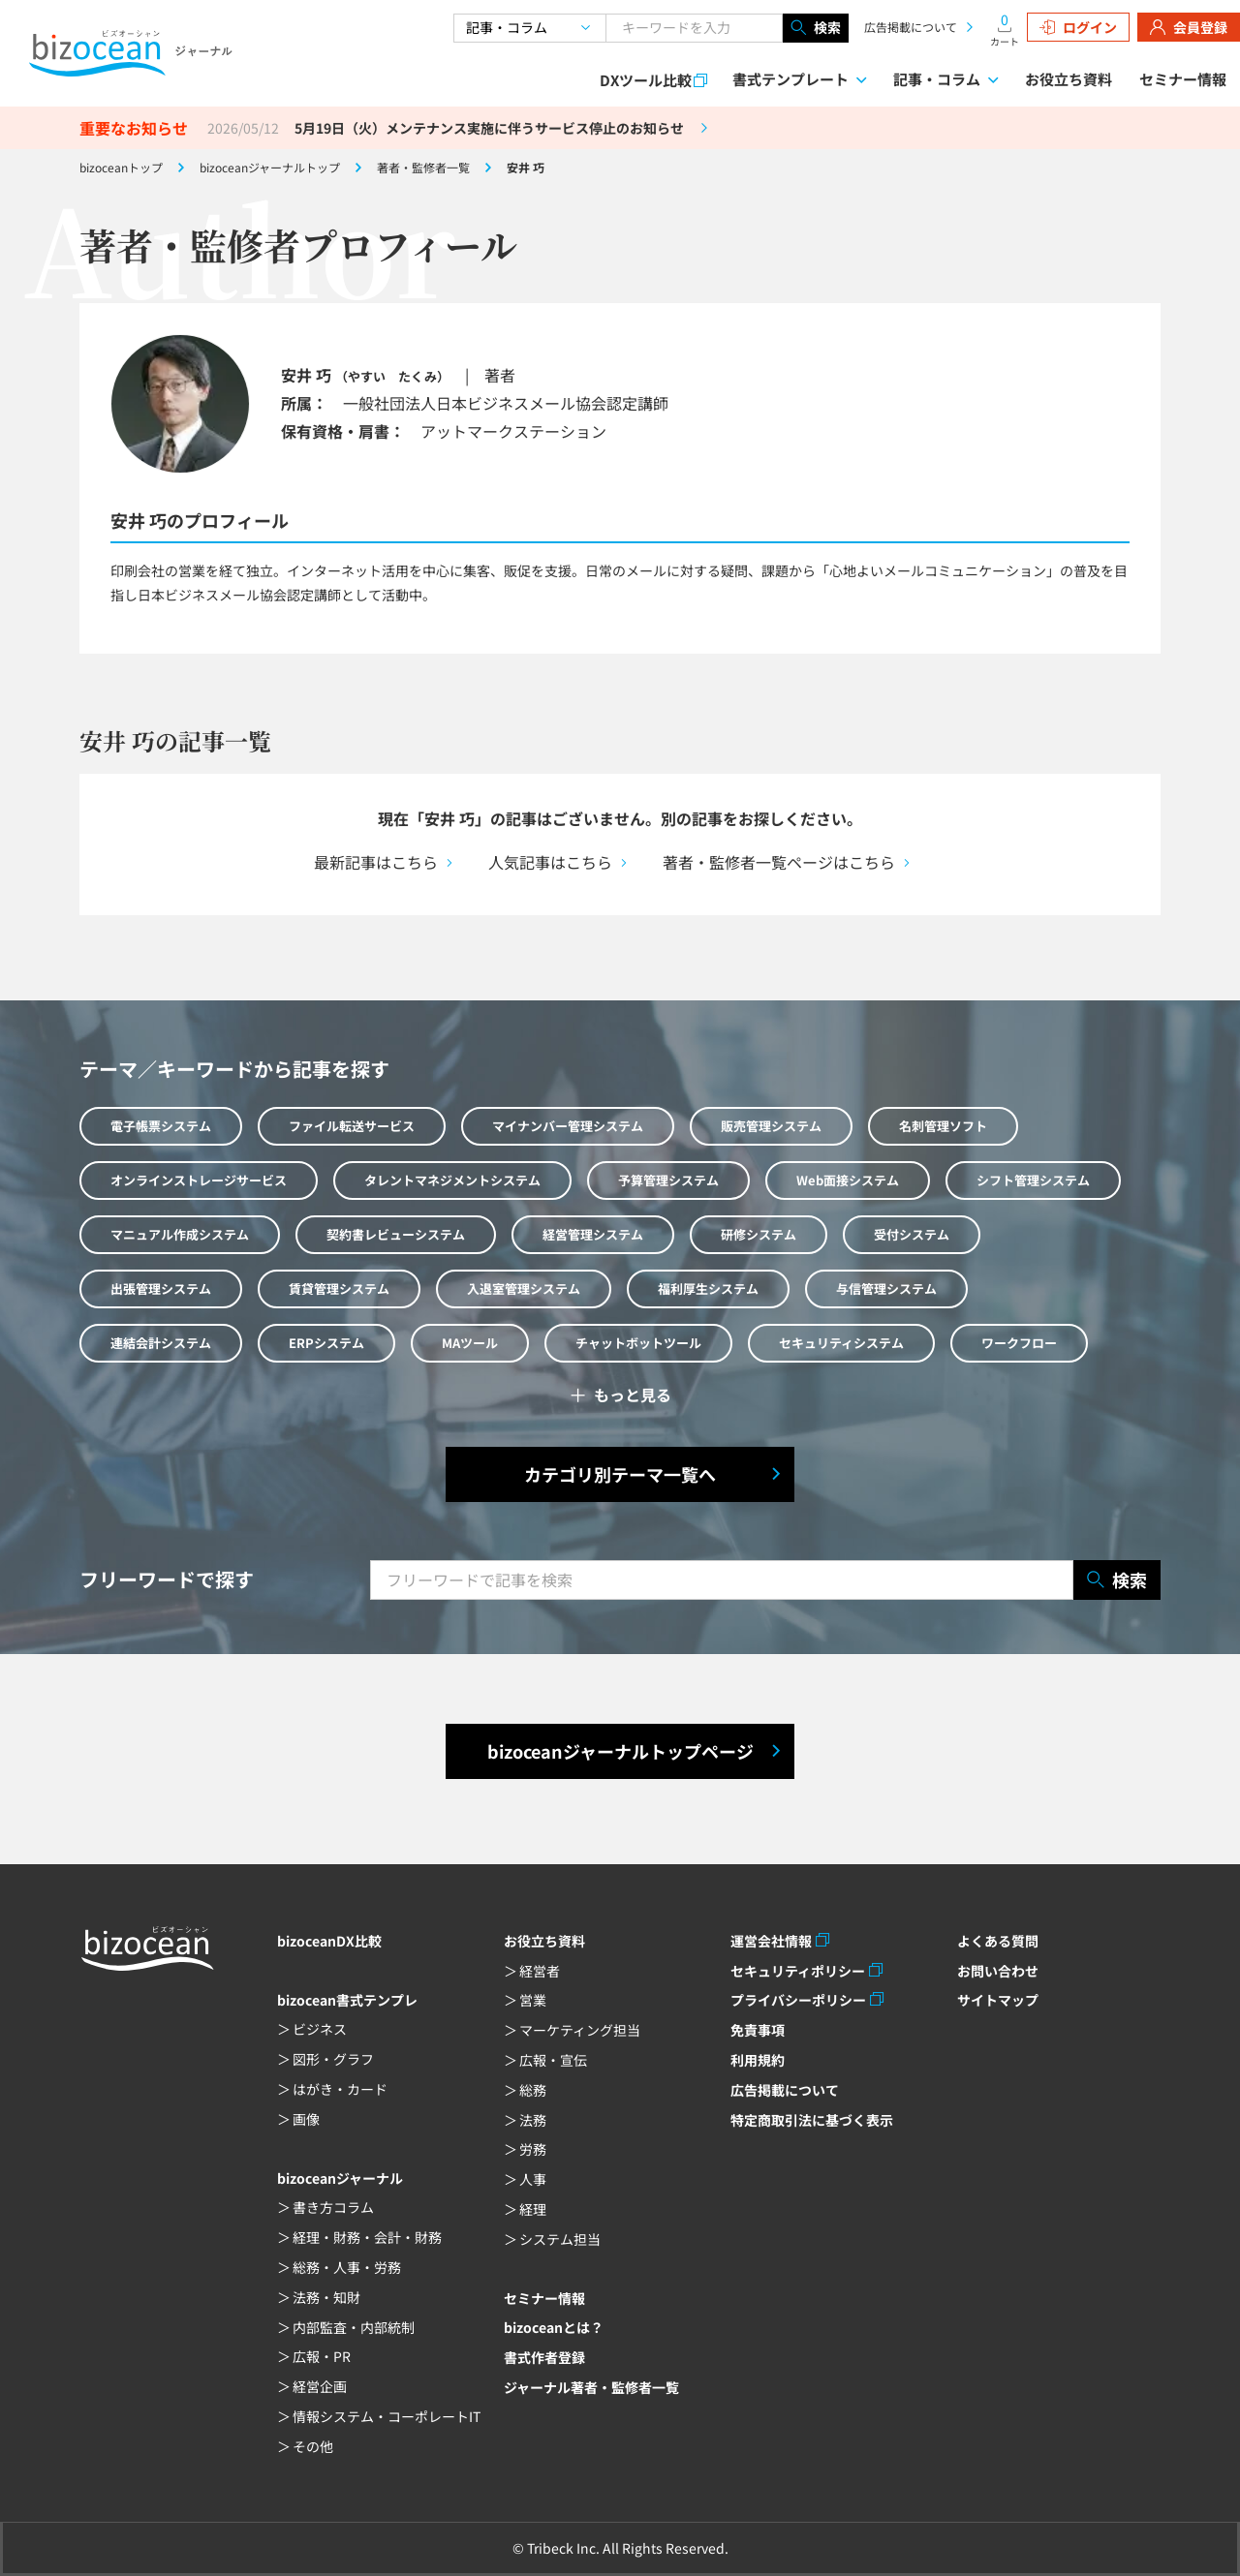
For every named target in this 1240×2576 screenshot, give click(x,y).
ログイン (1078, 27)
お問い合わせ (997, 1970)
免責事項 (757, 2029)
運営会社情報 (771, 1940)
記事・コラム (936, 79)
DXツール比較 (646, 80)
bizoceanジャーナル (340, 2178)
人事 (532, 2179)
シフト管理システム (1033, 1180)
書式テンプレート (790, 79)
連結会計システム (160, 1343)
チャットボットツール (638, 1343)
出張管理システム (160, 1288)
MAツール (470, 1343)
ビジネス (320, 2029)
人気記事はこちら (550, 862)
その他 (313, 2446)
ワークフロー (1019, 1343)
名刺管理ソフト (943, 1126)
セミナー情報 (1182, 79)
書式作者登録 (544, 2357)
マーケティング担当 (579, 2029)
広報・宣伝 (553, 2060)
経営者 (539, 1970)
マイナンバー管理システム (567, 1126)
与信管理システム (886, 1288)
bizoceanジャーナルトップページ (620, 1750)
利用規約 (757, 2060)
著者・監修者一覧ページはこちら (779, 862)
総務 (532, 2090)
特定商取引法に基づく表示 (811, 2120)
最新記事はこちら (376, 862)
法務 (532, 2120)
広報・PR (322, 2356)
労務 (532, 2149)
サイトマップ (997, 1999)
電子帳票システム (160, 1126)
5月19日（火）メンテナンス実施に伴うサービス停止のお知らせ (489, 128)
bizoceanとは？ (554, 2327)
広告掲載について (910, 26)
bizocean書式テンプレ (347, 1999)
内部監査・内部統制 (354, 2327)
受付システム (911, 1234)
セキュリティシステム (841, 1343)
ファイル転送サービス (352, 1126)
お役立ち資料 (1068, 79)
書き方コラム (333, 2207)
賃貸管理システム (339, 1288)
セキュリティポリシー (797, 1970)
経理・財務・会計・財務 (367, 2237)
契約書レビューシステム (395, 1234)
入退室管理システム (523, 1288)
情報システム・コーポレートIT (386, 2416)
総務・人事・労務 (347, 2267)
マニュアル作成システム (179, 1234)
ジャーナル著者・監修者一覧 (591, 2387)
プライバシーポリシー (798, 1999)
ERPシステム (326, 1343)
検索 (815, 28)
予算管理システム (668, 1180)
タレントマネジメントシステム (452, 1180)
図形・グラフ (333, 2059)
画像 (306, 2119)
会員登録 (1188, 27)
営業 (532, 1999)
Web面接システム (847, 1180)
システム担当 (560, 2239)
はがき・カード (340, 2089)
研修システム (758, 1234)
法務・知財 (326, 2297)
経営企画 (320, 2386)
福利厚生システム (708, 1288)
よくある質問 (997, 1940)
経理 (532, 2209)
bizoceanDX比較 (329, 1940)
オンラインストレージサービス (198, 1180)
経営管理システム (592, 1234)
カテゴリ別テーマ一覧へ (620, 1474)
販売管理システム (771, 1126)
